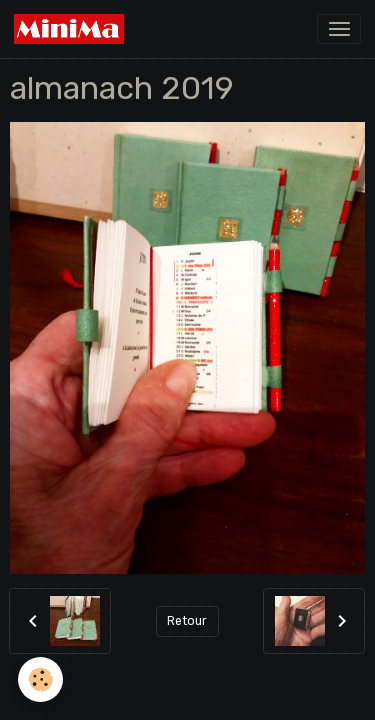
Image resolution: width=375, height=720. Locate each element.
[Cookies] (40, 679)
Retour (187, 621)
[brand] (72, 29)
